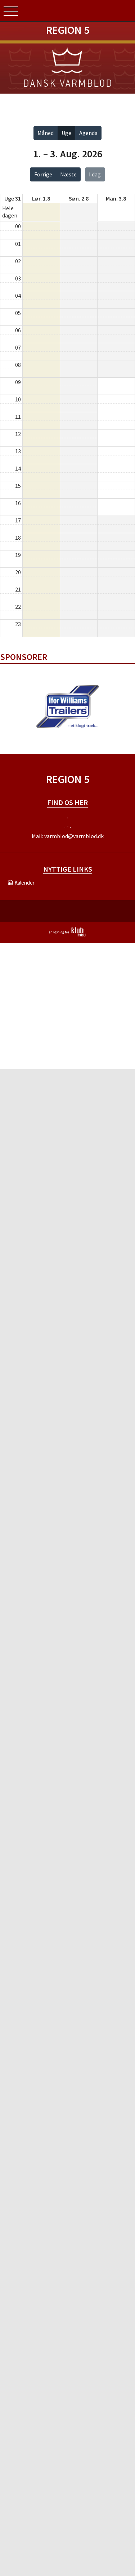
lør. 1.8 (41, 198)
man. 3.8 (116, 198)
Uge (66, 132)
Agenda (88, 132)
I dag (95, 174)
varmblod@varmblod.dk (74, 836)
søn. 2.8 (79, 198)
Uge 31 (12, 198)
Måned (45, 132)
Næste (68, 174)
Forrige (43, 174)
